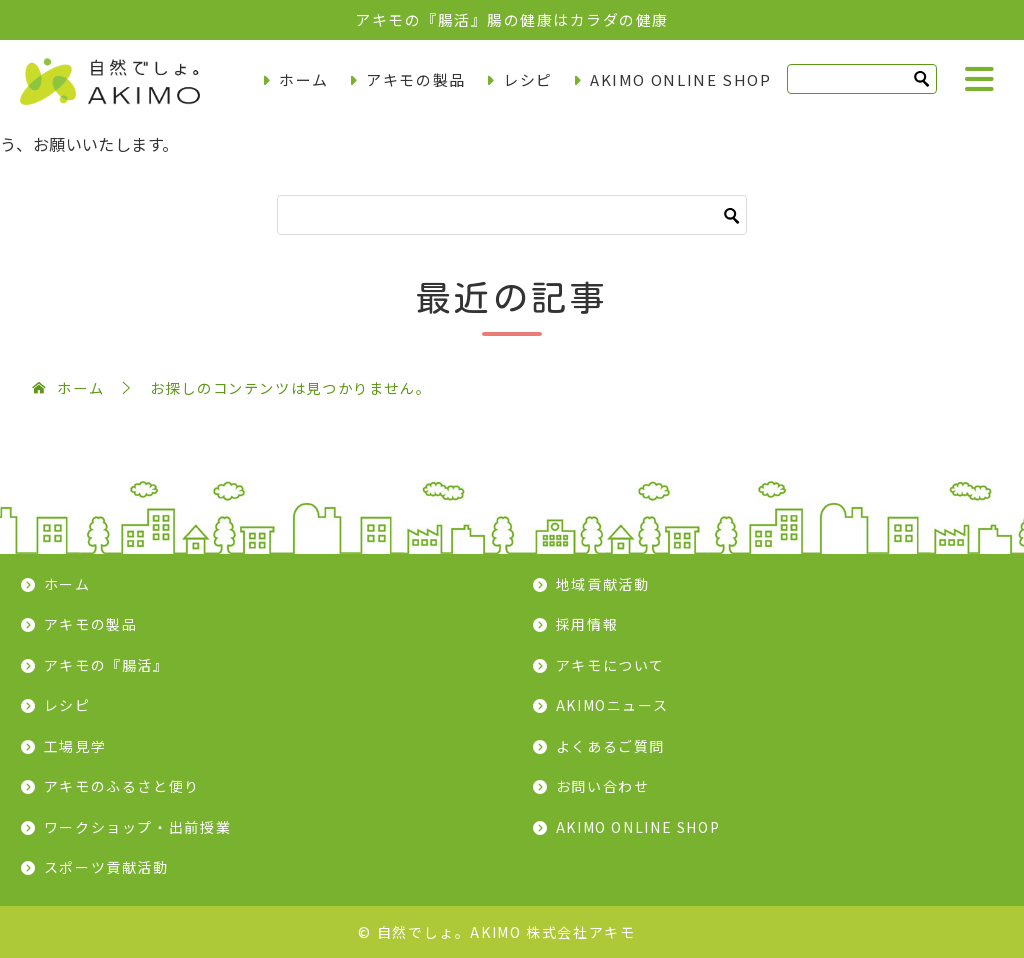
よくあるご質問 (610, 746)
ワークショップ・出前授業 (138, 827)
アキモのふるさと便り (122, 786)
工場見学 (75, 746)
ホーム (304, 79)
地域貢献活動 (603, 584)
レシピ (528, 79)
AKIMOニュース (612, 705)
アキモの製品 (416, 79)
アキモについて (610, 665)
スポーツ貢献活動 (106, 867)
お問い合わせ (603, 786)
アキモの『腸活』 (106, 665)
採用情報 (587, 624)
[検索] (862, 79)
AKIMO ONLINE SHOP (681, 79)
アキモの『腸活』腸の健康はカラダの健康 (512, 19)
